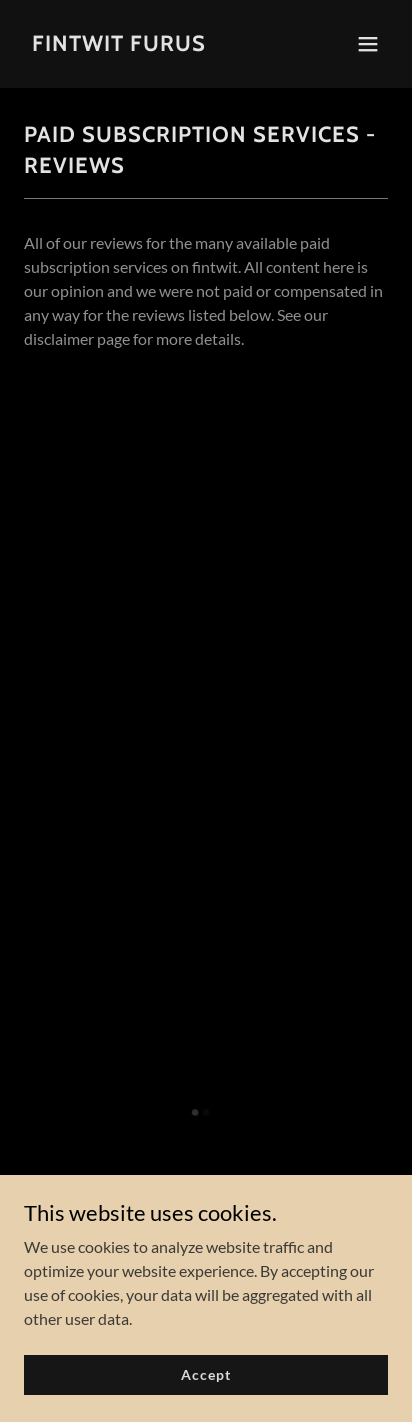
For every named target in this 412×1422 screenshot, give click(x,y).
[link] (119, 44)
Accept (205, 1374)
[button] (368, 44)
